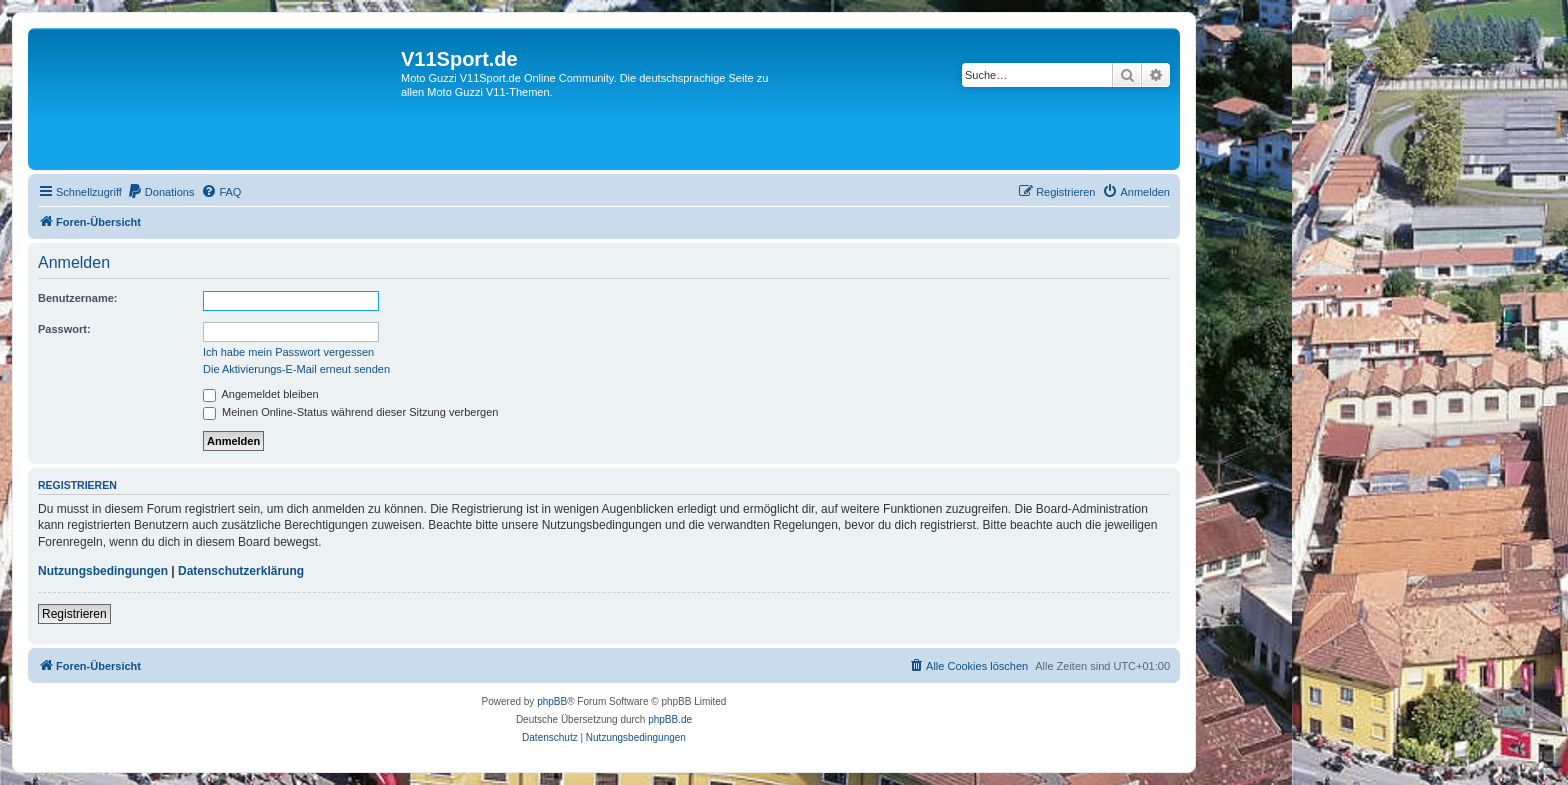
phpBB (552, 701)
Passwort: (64, 329)
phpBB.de (670, 719)
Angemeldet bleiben (261, 394)
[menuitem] (161, 192)
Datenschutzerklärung (241, 571)
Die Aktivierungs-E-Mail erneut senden (296, 369)
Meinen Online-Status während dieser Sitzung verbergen (350, 412)
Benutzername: (77, 298)
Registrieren (74, 614)
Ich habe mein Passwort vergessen (288, 352)
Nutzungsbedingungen (103, 571)
